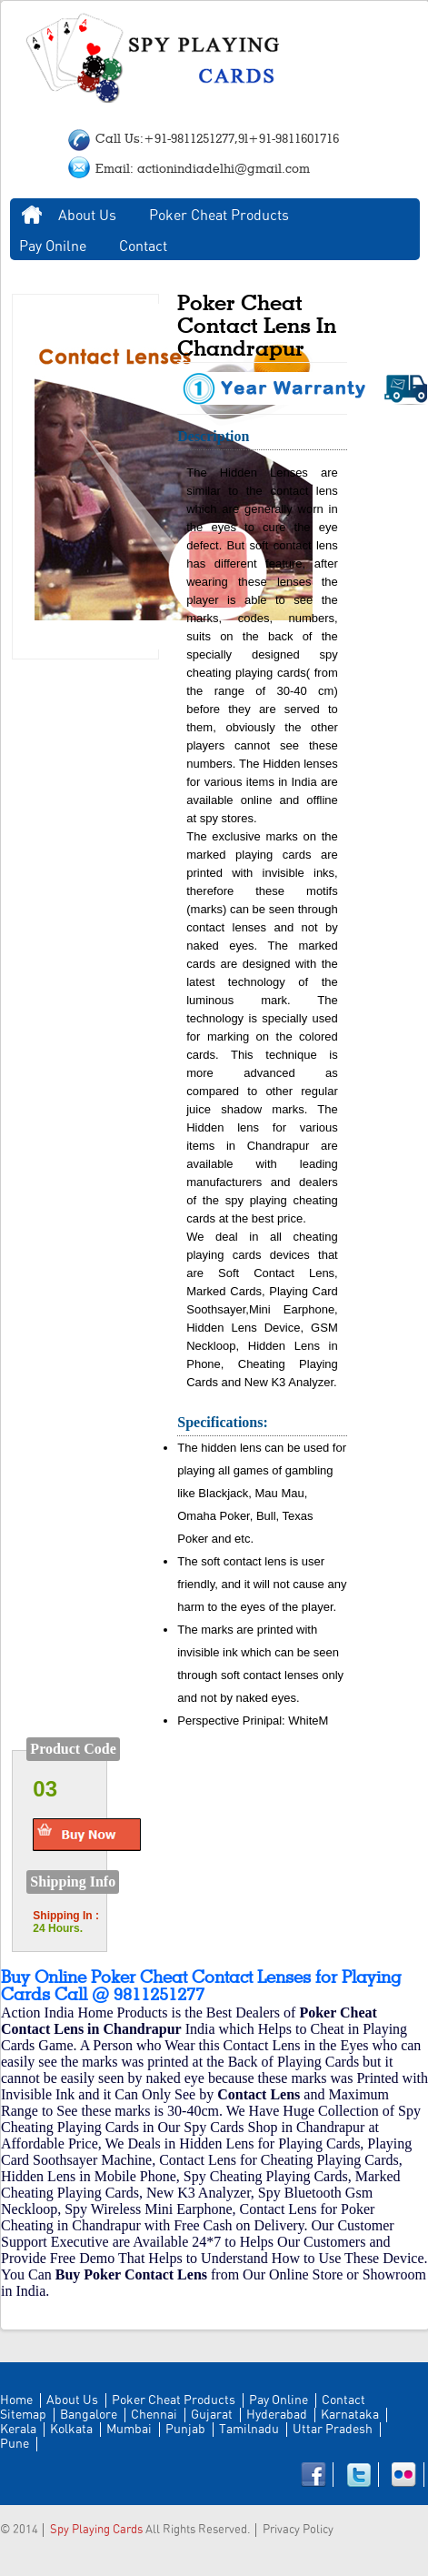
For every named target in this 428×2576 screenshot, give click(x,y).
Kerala (18, 2429)
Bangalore (88, 2415)
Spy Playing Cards (96, 2530)
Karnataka (350, 2415)
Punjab (185, 2429)
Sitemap (23, 2415)
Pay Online (278, 2400)
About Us (87, 215)
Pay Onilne (52, 246)
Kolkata (71, 2429)
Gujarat (212, 2415)
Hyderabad (276, 2415)
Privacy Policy (298, 2530)
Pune (14, 2444)
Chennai (154, 2415)
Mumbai (129, 2429)
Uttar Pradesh (333, 2429)
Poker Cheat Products (219, 215)
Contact (143, 246)
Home (32, 215)
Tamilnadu (249, 2429)
